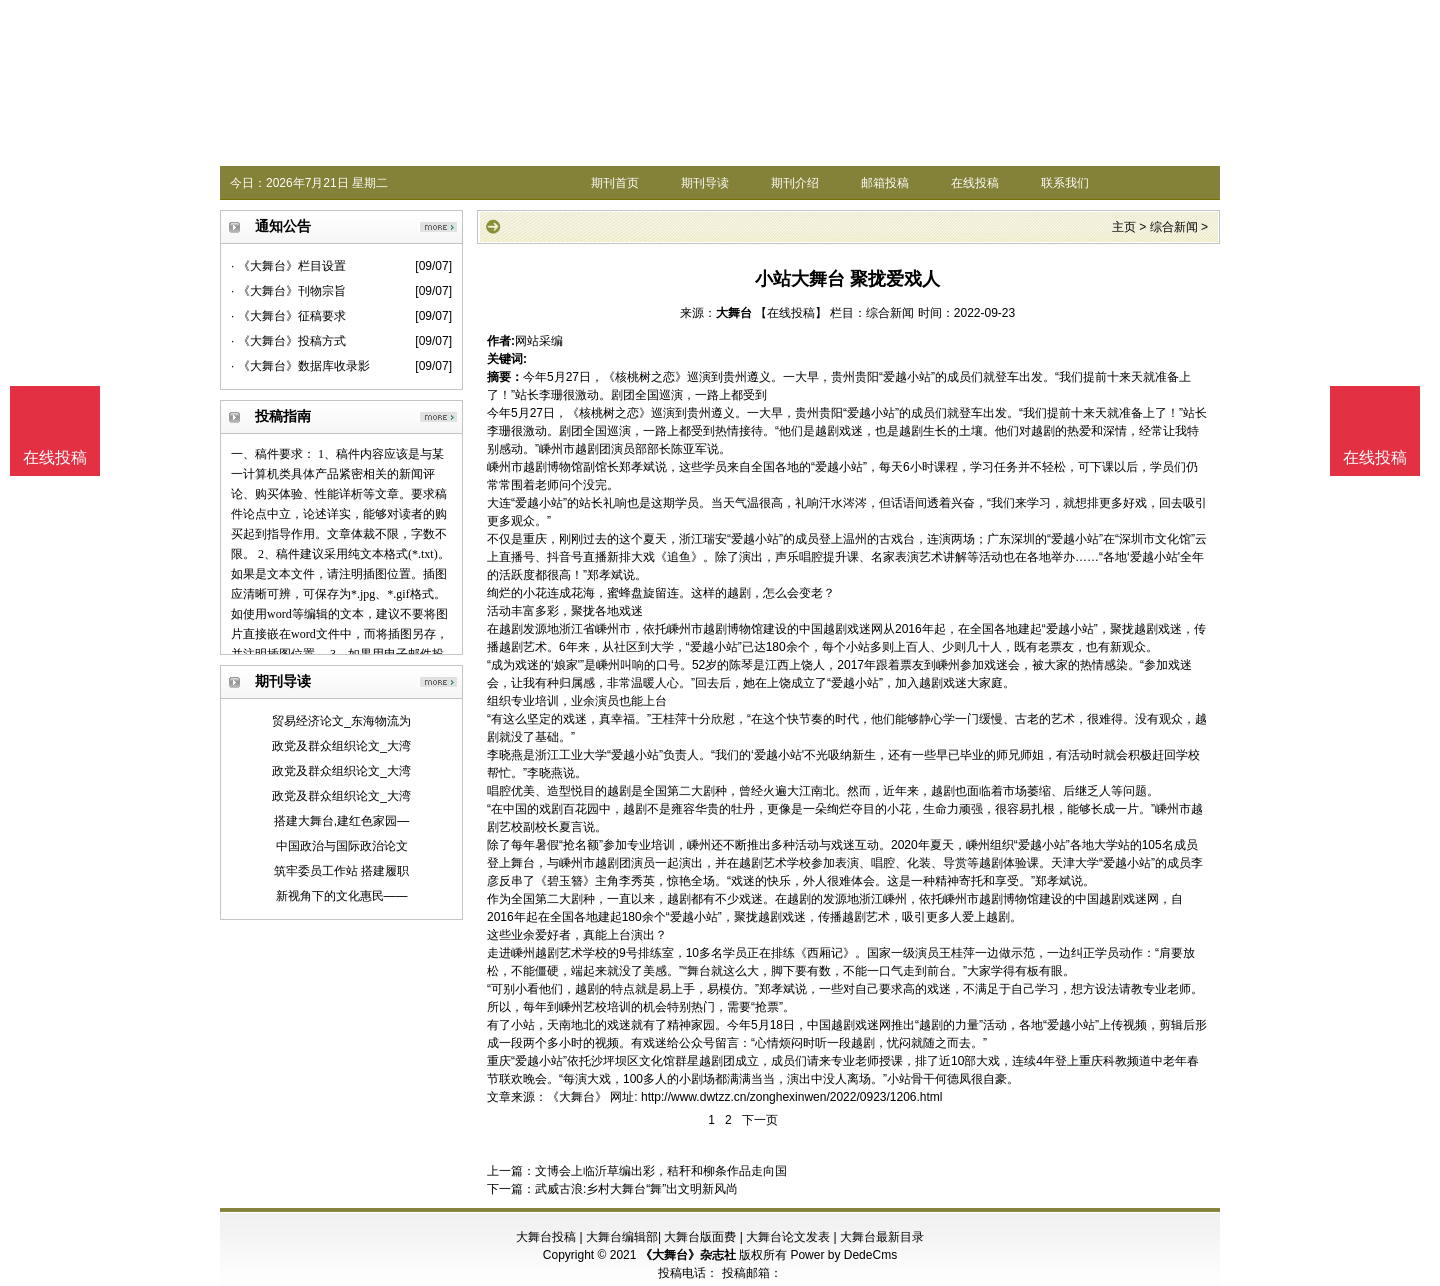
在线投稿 (975, 183)
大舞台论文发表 (788, 1237)
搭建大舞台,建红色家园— (341, 821)
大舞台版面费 (700, 1237)
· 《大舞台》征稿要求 (288, 316)
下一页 (760, 1120)
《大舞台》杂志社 (688, 1255)
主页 (1124, 227)
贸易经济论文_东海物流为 (341, 721)
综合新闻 (1174, 227)
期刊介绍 (795, 183)
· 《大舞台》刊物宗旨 (288, 291)
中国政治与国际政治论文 (342, 846)
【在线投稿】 (791, 313)
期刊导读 (705, 183)
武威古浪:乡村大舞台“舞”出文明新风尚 (636, 1189)
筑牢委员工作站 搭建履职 (341, 871)
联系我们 (1065, 183)
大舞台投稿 (546, 1237)
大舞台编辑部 (622, 1237)
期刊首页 (615, 183)
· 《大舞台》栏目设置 (288, 266)
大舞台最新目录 (882, 1237)
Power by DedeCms (843, 1255)
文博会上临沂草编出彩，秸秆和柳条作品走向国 (661, 1171)
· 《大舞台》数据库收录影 (300, 366)
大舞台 (734, 313)
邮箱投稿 (885, 183)
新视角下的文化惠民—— (342, 896)
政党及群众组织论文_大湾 (341, 746)
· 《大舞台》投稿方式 (288, 341)
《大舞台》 (577, 1097)
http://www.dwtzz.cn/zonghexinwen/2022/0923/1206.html (792, 1097)
